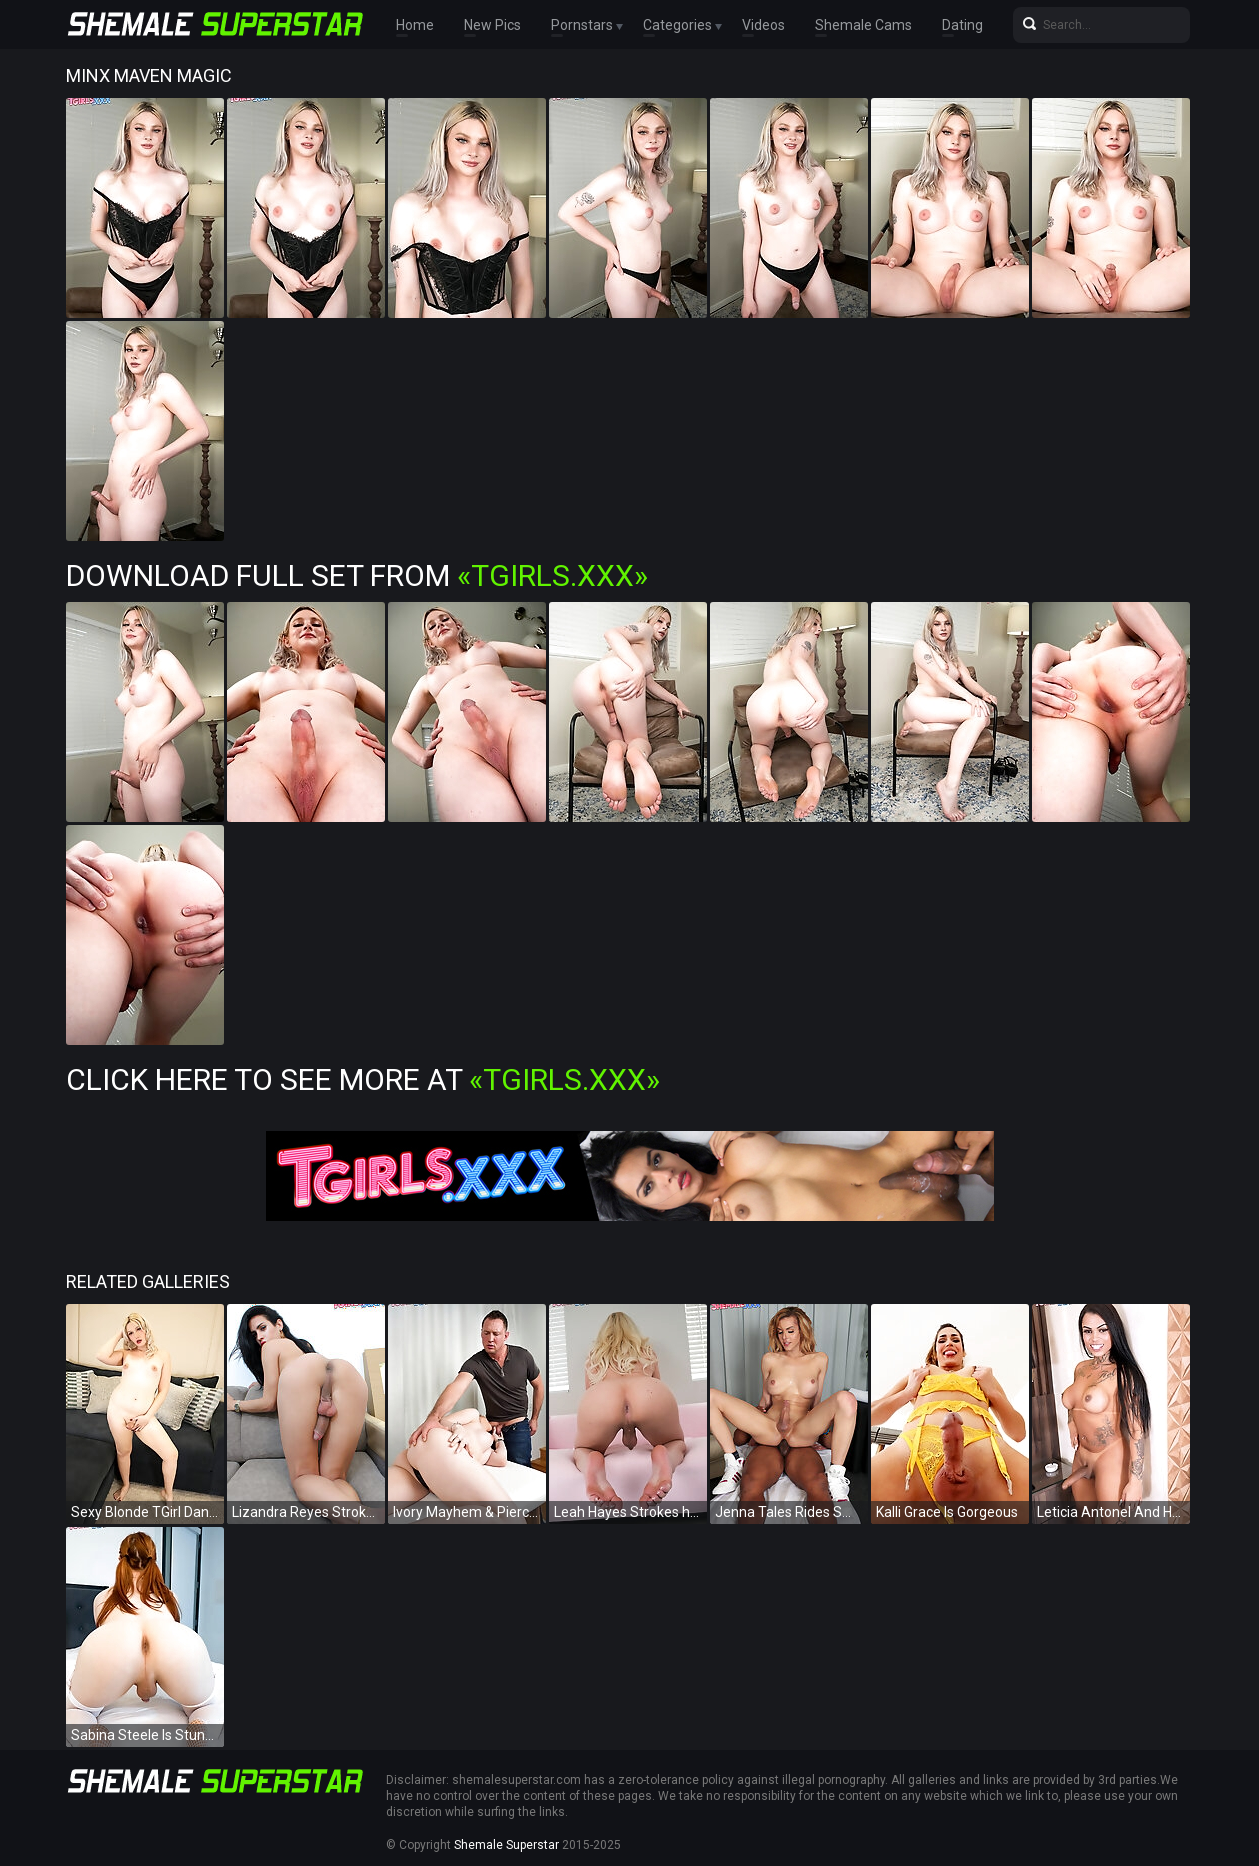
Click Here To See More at (363, 1079)
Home (415, 25)
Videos (763, 25)
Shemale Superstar (506, 1845)
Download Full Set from (357, 575)
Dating (962, 25)
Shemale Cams (863, 25)
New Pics (492, 25)
